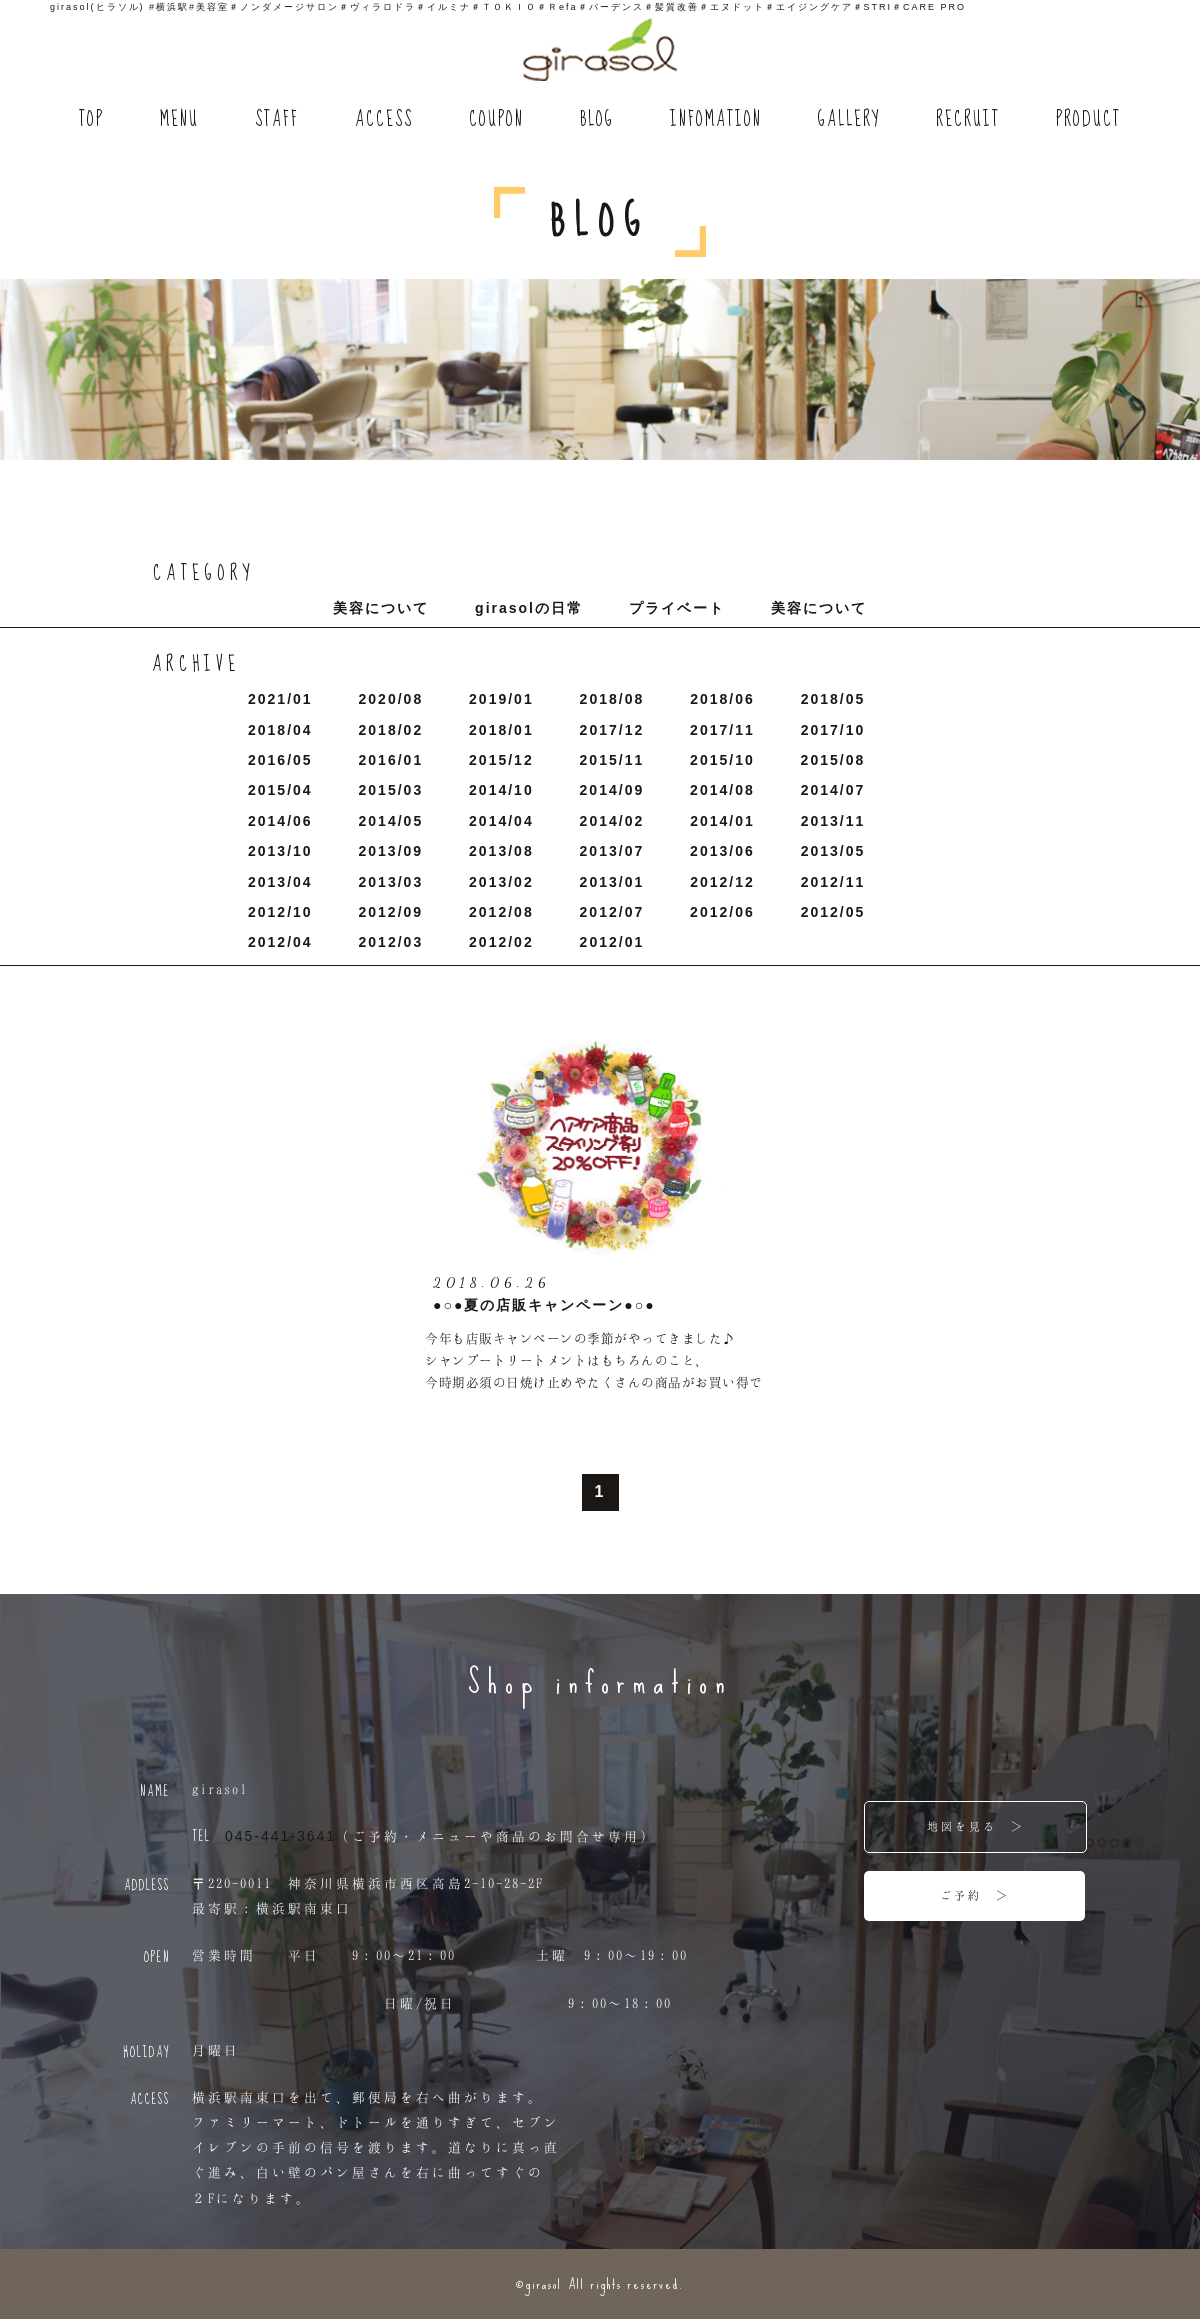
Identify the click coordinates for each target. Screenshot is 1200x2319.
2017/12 (612, 730)
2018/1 (501, 730)
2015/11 (612, 760)
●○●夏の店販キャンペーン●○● (544, 1305)
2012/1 (612, 942)
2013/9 (391, 851)
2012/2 (501, 942)
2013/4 (280, 882)
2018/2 (391, 730)
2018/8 (612, 699)
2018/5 (833, 699)
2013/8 (501, 851)
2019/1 (501, 699)
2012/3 (391, 942)
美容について (381, 608)
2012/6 (722, 912)
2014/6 (280, 821)
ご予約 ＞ (975, 1895)
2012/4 (280, 942)
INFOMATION (716, 120)
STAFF (277, 120)
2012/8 (501, 912)
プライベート (677, 608)
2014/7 (833, 790)
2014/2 (612, 821)
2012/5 (833, 912)
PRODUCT (1088, 120)
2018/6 (722, 699)
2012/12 (722, 882)
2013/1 (612, 882)
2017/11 (722, 730)
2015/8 (833, 760)
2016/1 (391, 760)
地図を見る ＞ (976, 1826)
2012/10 (280, 912)
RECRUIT (968, 120)
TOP (91, 120)
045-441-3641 (280, 1836)
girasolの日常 (529, 608)
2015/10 (722, 760)
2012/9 (391, 912)
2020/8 (391, 699)
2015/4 (280, 790)
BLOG (597, 120)
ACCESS (384, 120)
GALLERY (849, 120)
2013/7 (612, 851)
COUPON (496, 120)
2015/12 (501, 760)
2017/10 (833, 730)
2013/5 (833, 851)
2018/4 (280, 730)
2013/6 (722, 851)
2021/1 (280, 699)
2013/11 (833, 821)
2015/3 (391, 790)
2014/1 (722, 821)
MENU (179, 120)
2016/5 (280, 760)
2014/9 (612, 790)
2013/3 (391, 882)
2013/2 (501, 882)
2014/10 (501, 790)
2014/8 (722, 790)
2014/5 (391, 821)
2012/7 (612, 912)
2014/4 (501, 821)
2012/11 (833, 882)
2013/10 (280, 851)
